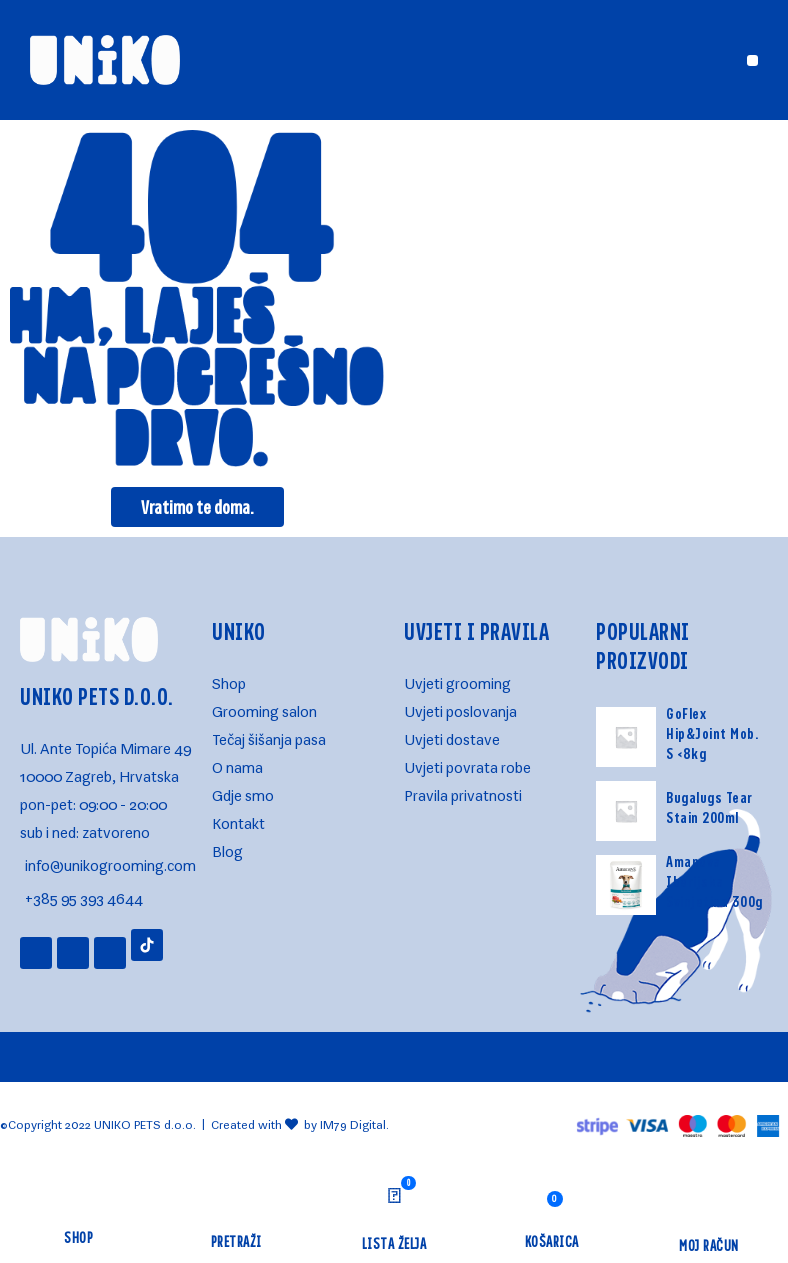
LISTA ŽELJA (394, 1243)
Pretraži (236, 1241)
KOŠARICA (552, 1241)
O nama (237, 763)
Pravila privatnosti (463, 791)
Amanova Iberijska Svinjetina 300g (714, 881)
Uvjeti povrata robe (467, 763)
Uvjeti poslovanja (460, 707)
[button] (752, 60)
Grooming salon (264, 707)
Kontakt (238, 819)
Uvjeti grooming (457, 679)
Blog (227, 847)
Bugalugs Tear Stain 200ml (709, 807)
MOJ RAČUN (709, 1245)
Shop (229, 679)
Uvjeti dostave (452, 735)
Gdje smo (243, 791)
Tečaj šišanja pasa (269, 735)
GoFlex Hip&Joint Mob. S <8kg (712, 733)
